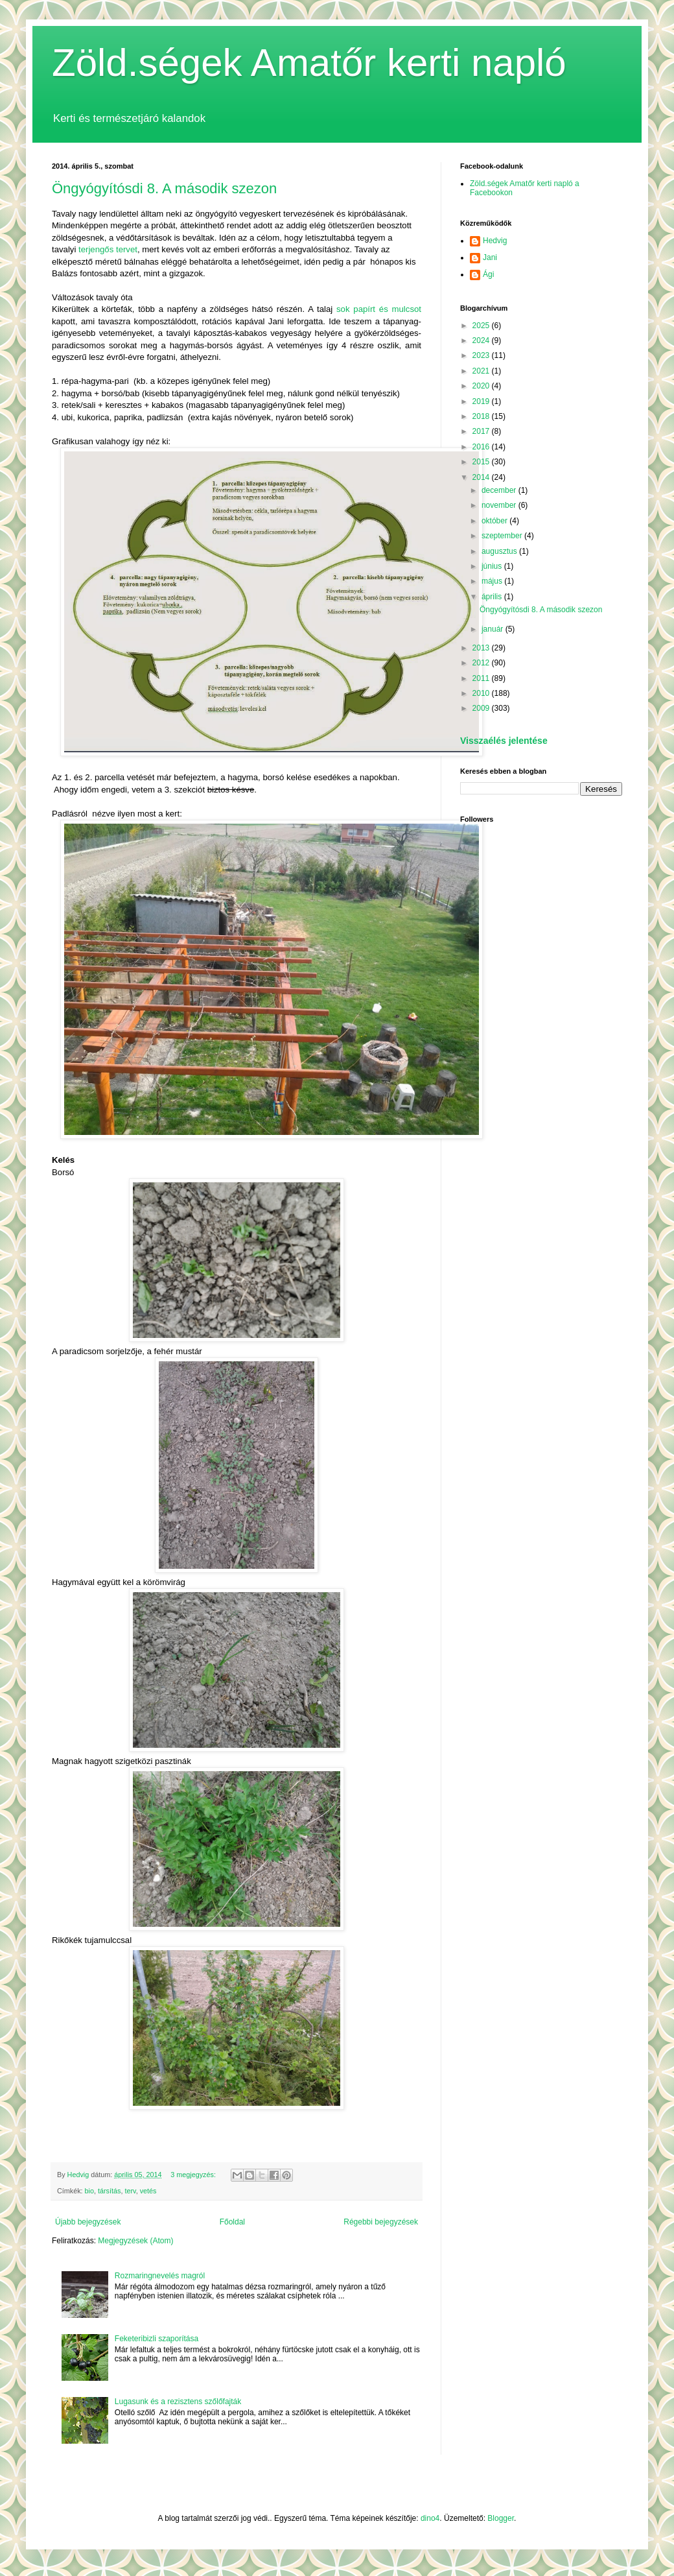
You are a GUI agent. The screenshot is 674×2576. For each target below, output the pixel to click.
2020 (482, 385)
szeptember (503, 535)
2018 (482, 416)
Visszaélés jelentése (504, 740)
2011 (482, 678)
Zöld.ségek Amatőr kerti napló (309, 62)
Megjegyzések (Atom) (135, 2240)
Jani (490, 257)
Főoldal (232, 2221)
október (495, 520)
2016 (482, 446)
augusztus (500, 551)
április (493, 596)
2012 (482, 662)
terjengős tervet (107, 249)
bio (89, 2191)
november (500, 505)
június (493, 566)
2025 (482, 325)
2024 (482, 340)
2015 (482, 461)
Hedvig (495, 240)
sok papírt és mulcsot (378, 309)
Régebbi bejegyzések (380, 2221)
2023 (482, 355)
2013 (482, 647)
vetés (148, 2191)
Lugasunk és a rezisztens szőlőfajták (178, 2401)
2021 (482, 371)
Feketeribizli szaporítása (156, 2338)
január (494, 629)
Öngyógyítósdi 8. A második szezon (164, 188)
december (500, 490)
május (493, 581)
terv (129, 2191)
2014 (482, 477)
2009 (482, 708)
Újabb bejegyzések (88, 2221)
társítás (109, 2191)
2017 (482, 431)
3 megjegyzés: (194, 2174)
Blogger (500, 2518)
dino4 (430, 2518)
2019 (482, 401)
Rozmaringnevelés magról (160, 2275)
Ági (488, 274)
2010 (482, 693)
